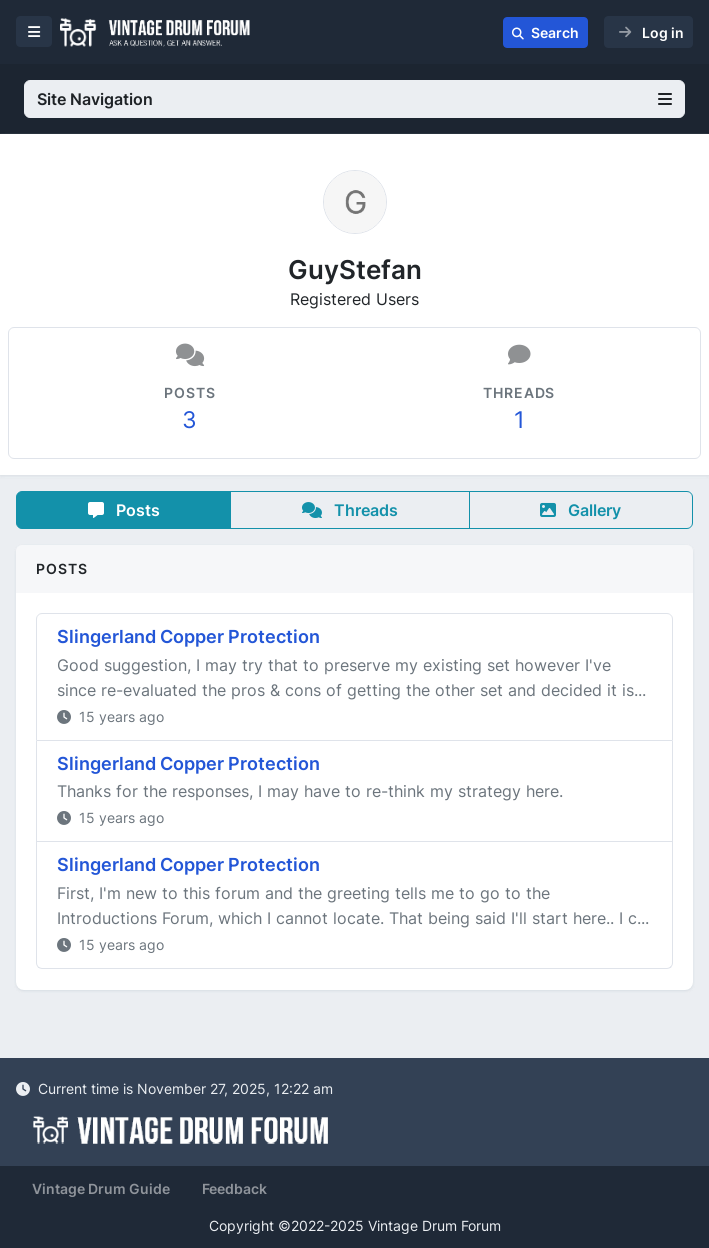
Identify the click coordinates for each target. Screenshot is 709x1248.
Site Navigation (354, 99)
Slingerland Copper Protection (188, 636)
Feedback (234, 1188)
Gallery (580, 510)
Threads (350, 510)
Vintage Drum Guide (101, 1188)
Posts (124, 510)
